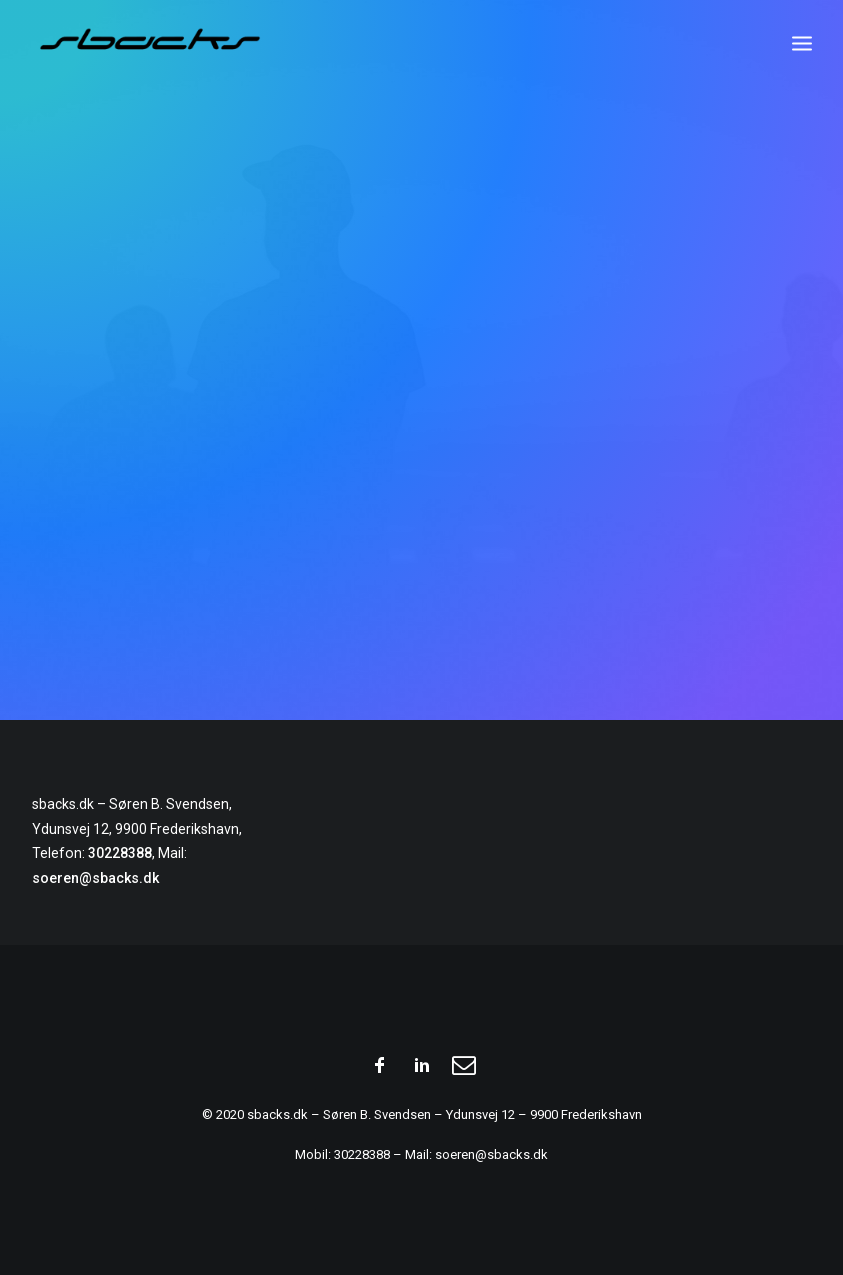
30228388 (120, 853)
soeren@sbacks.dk (95, 878)
